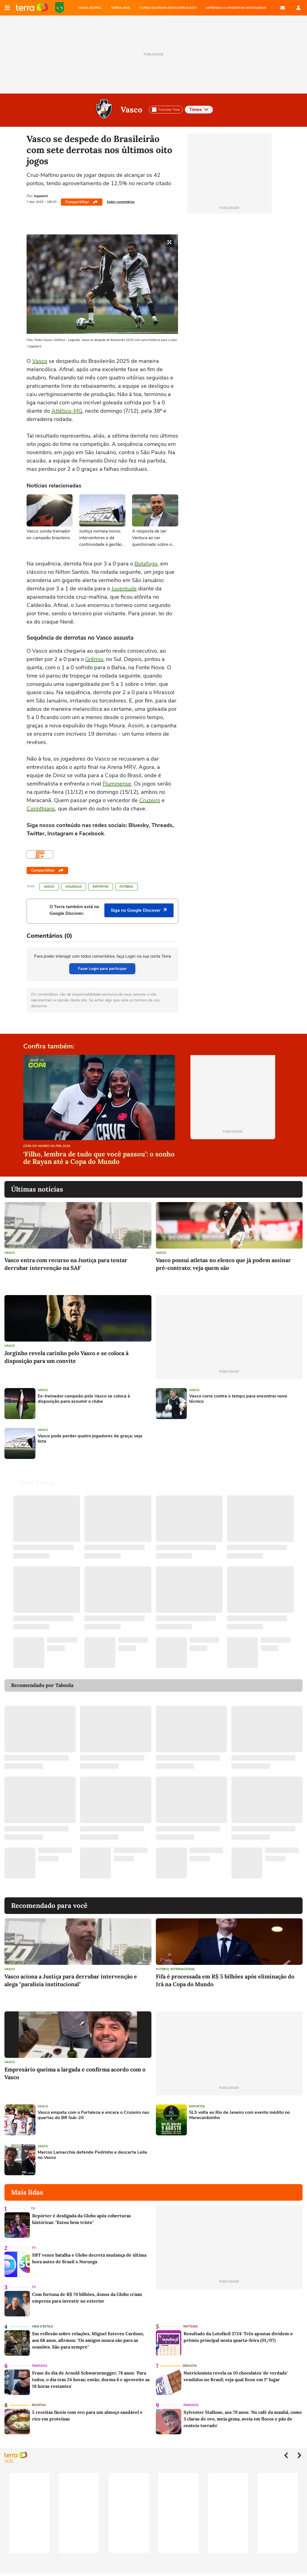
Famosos (39, 2366)
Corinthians (41, 808)
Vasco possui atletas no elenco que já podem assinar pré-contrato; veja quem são (223, 1264)
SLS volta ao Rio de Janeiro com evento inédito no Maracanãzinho (239, 2115)
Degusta (190, 2366)
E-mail (282, 8)
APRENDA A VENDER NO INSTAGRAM (236, 8)
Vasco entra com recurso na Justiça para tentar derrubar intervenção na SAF (65, 1264)
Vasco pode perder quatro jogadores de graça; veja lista (90, 1438)
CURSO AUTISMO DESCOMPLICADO (168, 8)
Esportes (101, 887)
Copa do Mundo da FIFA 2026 (59, 7)
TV (33, 2208)
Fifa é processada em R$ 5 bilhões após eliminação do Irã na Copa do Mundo (225, 1980)
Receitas (39, 2405)
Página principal (32, 7)
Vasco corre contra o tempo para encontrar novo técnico (238, 1399)
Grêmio (94, 659)
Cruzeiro (149, 800)
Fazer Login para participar (102, 968)
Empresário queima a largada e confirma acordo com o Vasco (74, 2073)
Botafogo (146, 563)
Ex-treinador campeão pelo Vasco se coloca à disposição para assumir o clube (84, 1399)
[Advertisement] (198, 1443)
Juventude (124, 588)
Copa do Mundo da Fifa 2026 (46, 1146)
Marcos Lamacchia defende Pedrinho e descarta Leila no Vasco (92, 2155)
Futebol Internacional (175, 1969)
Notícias (190, 2326)
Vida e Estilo (42, 2326)
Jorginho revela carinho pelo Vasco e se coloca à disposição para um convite (66, 1357)
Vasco (131, 110)
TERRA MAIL (121, 8)
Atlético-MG (66, 411)
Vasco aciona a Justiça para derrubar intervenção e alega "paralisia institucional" (70, 1980)
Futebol (126, 887)
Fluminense (117, 783)
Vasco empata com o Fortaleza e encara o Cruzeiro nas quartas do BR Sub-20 (93, 2115)
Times (198, 110)
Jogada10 (73, 887)
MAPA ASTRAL (90, 8)
